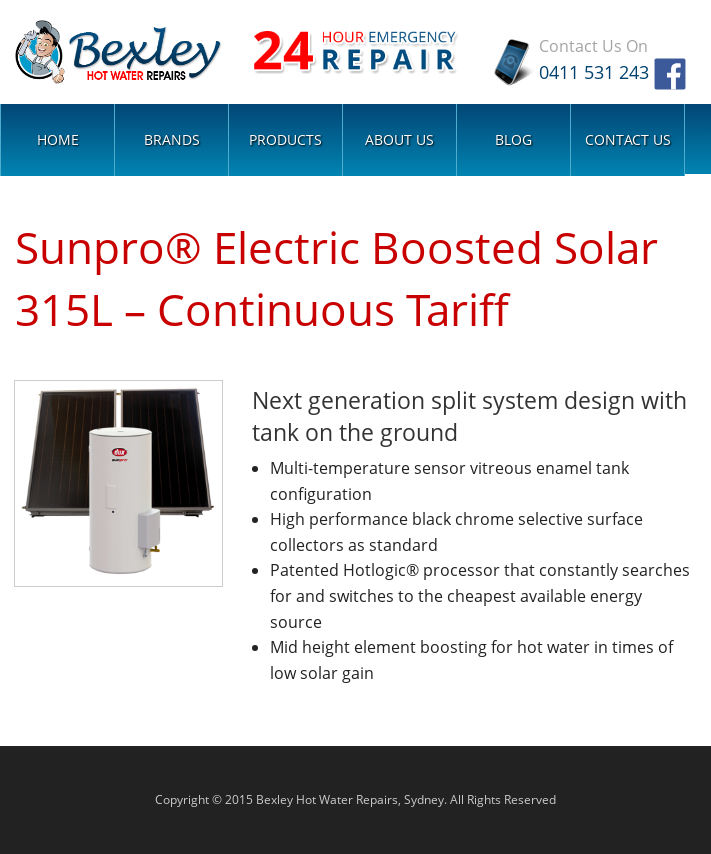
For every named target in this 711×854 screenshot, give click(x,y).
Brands (172, 138)
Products (285, 138)
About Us (399, 138)
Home (58, 138)
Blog (513, 138)
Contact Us (628, 138)
